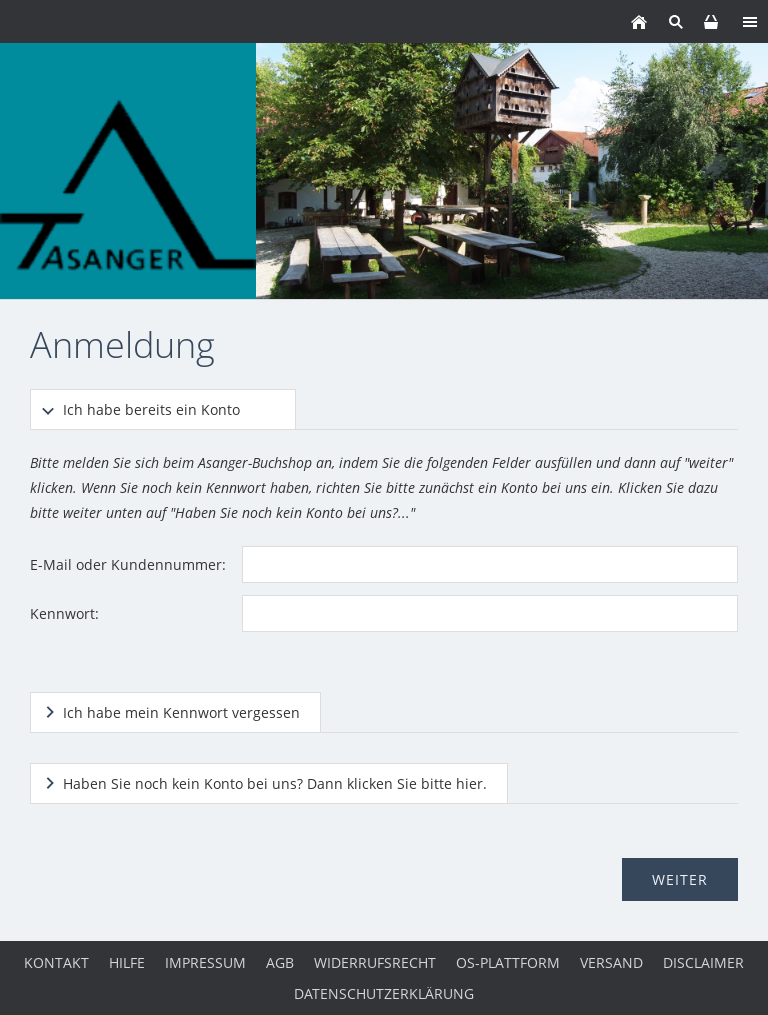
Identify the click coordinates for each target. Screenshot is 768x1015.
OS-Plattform (508, 962)
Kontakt (56, 962)
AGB (280, 962)
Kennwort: (64, 613)
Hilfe (127, 962)
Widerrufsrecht (375, 962)
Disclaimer (703, 962)
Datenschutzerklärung (384, 993)
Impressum (205, 962)
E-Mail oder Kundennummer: (128, 564)
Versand (611, 962)
